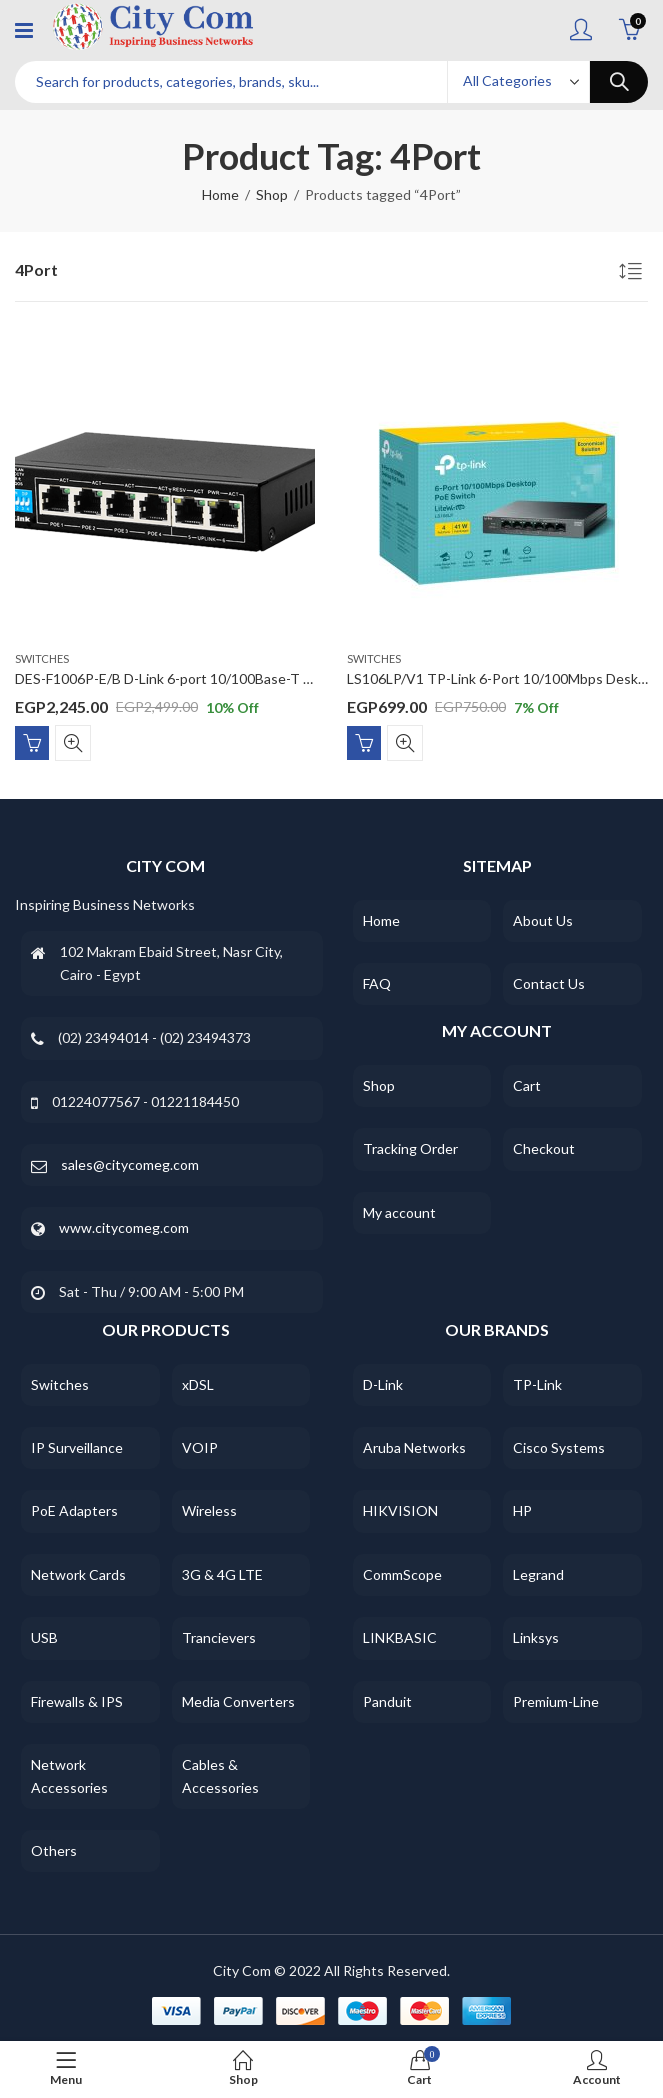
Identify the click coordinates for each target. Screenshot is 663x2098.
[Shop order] (633, 274)
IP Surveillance (77, 1447)
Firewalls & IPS (77, 1701)
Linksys (536, 1637)
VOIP (200, 1447)
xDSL (198, 1384)
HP (522, 1510)
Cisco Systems (559, 1447)
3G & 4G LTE (222, 1574)
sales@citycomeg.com (130, 1164)
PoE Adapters (74, 1510)
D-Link (383, 1384)
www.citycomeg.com (124, 1227)
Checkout (544, 1148)
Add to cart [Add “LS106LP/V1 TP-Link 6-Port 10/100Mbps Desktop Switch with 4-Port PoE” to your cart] (364, 742)
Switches (42, 658)
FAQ (377, 983)
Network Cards (78, 1574)
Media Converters (238, 1701)
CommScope (402, 1574)
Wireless (209, 1510)
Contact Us (549, 983)
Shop (272, 194)
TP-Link (537, 1384)
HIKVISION (400, 1510)
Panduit (387, 1701)
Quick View (73, 742)
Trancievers (219, 1637)
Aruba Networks (414, 1447)
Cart (527, 1085)
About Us (543, 920)
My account (399, 1212)
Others (54, 1850)
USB (44, 1637)
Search (619, 82)
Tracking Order (410, 1148)
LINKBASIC (400, 1637)
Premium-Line (556, 1701)
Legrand (538, 1574)
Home (220, 194)
